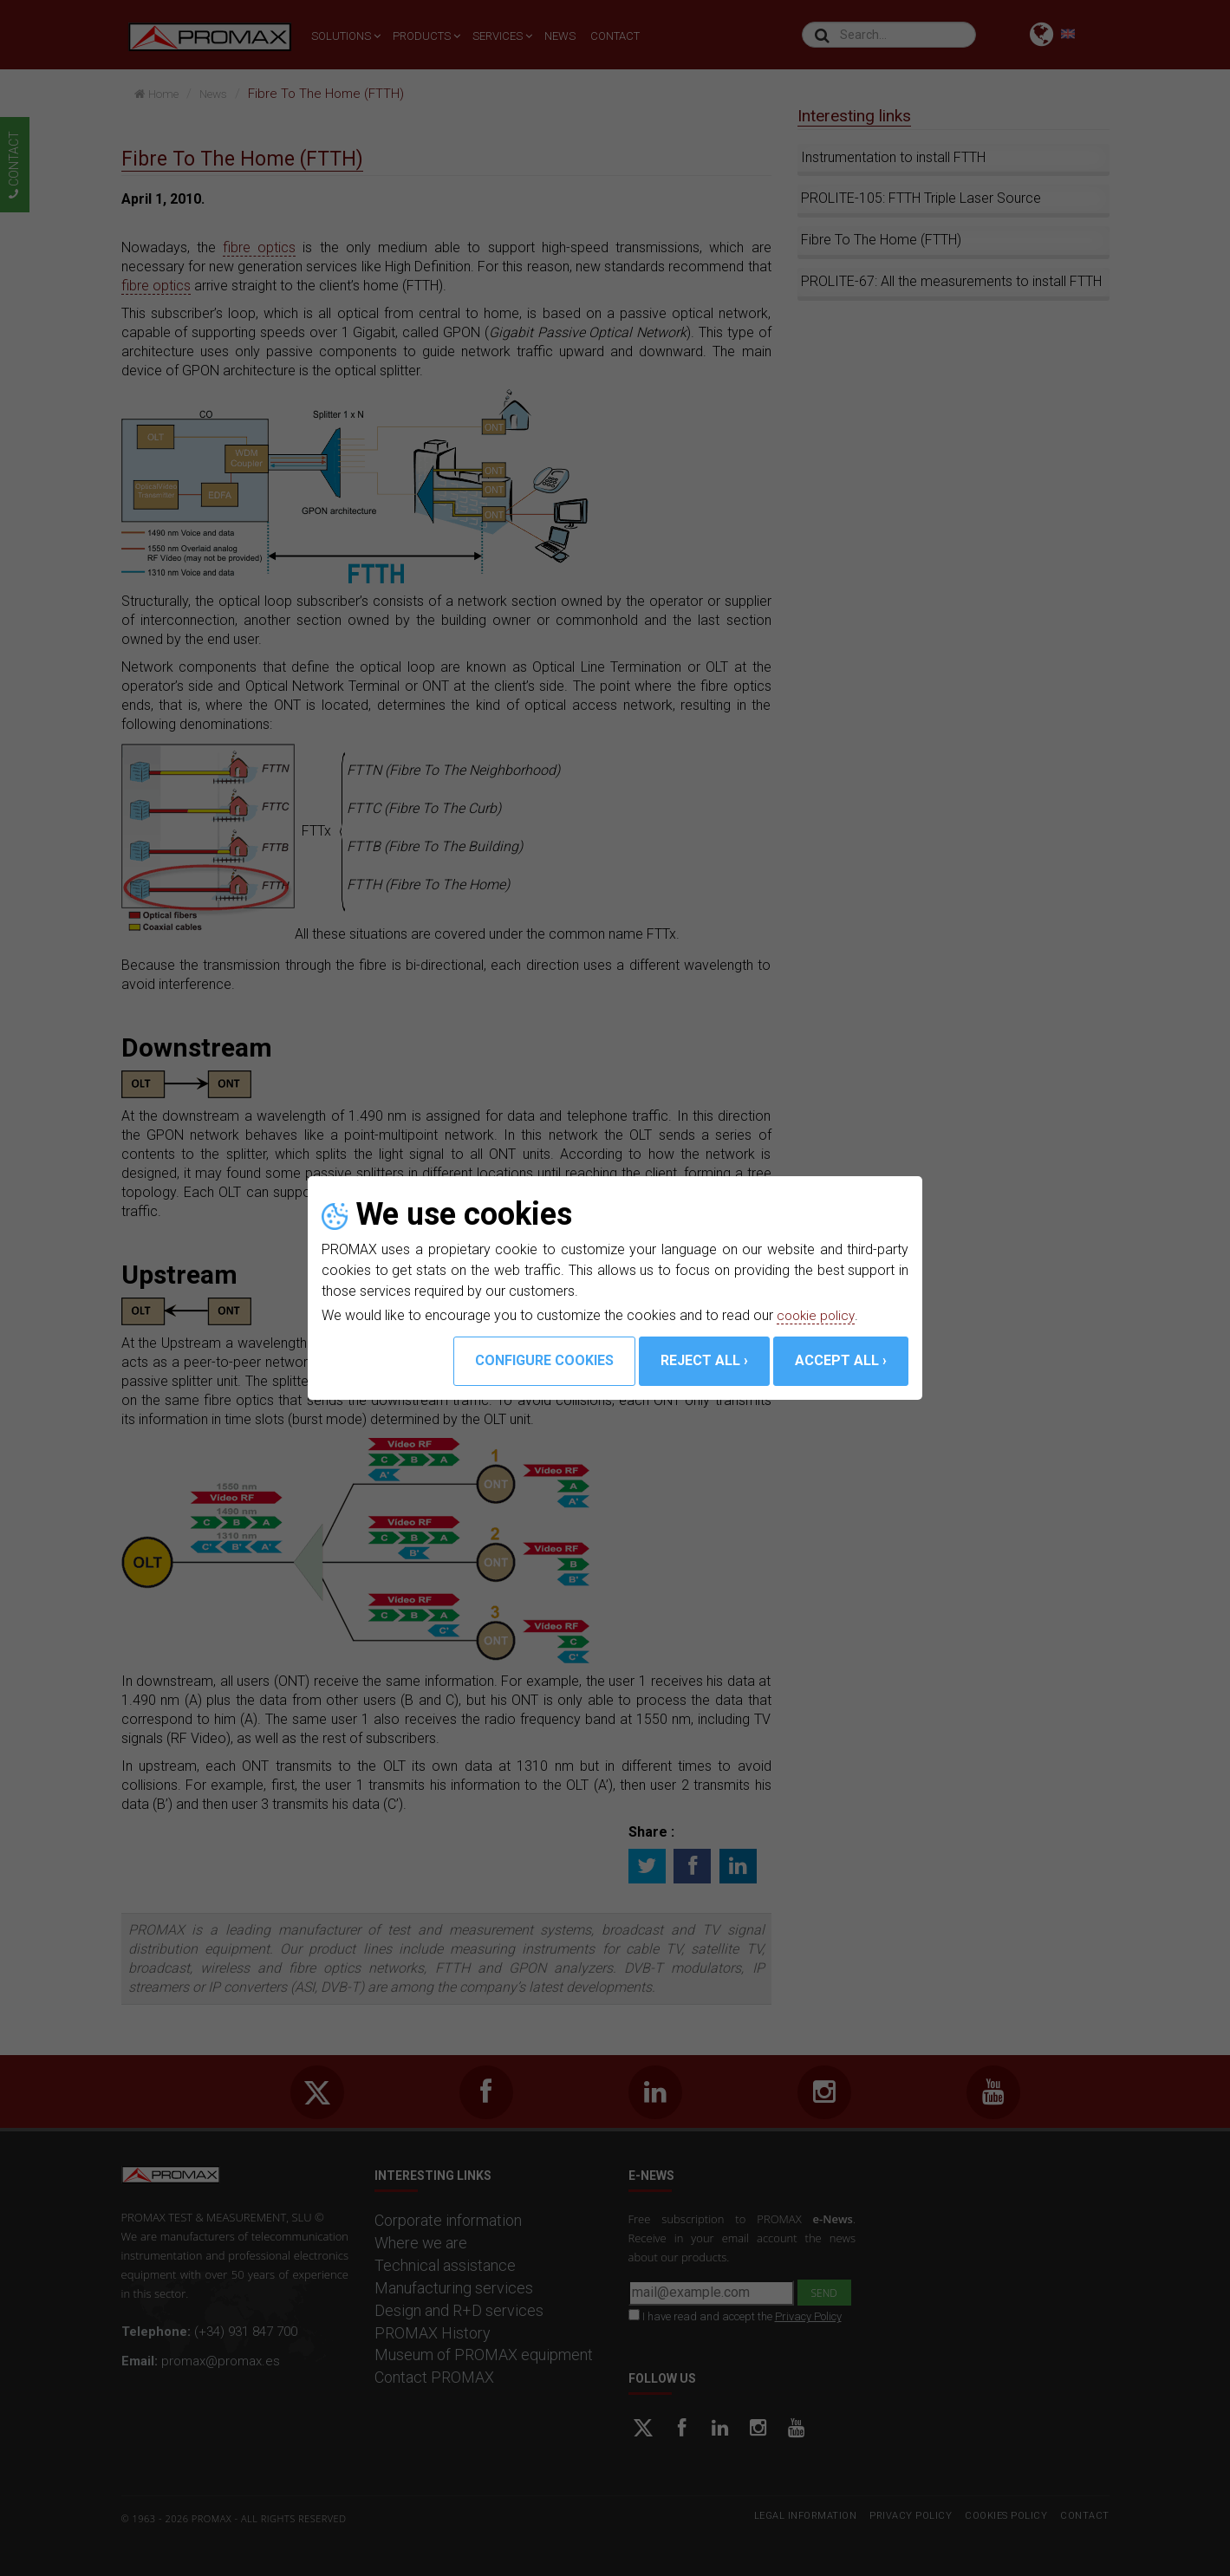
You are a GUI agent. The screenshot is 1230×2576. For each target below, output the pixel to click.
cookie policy (817, 1315)
